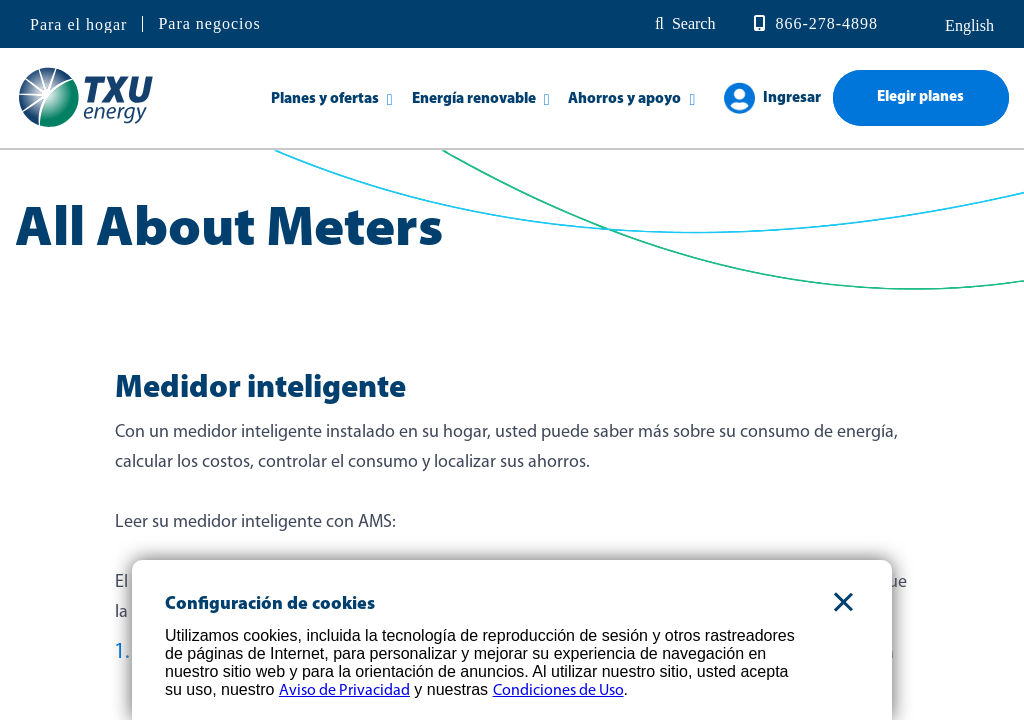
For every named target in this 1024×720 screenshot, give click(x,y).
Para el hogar (78, 25)
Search (694, 23)
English (967, 25)
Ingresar (792, 98)
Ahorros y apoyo (624, 99)
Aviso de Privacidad (344, 691)
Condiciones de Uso (558, 691)
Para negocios (209, 23)
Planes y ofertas (325, 99)
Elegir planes (920, 97)
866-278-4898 (826, 23)
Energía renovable (474, 99)
